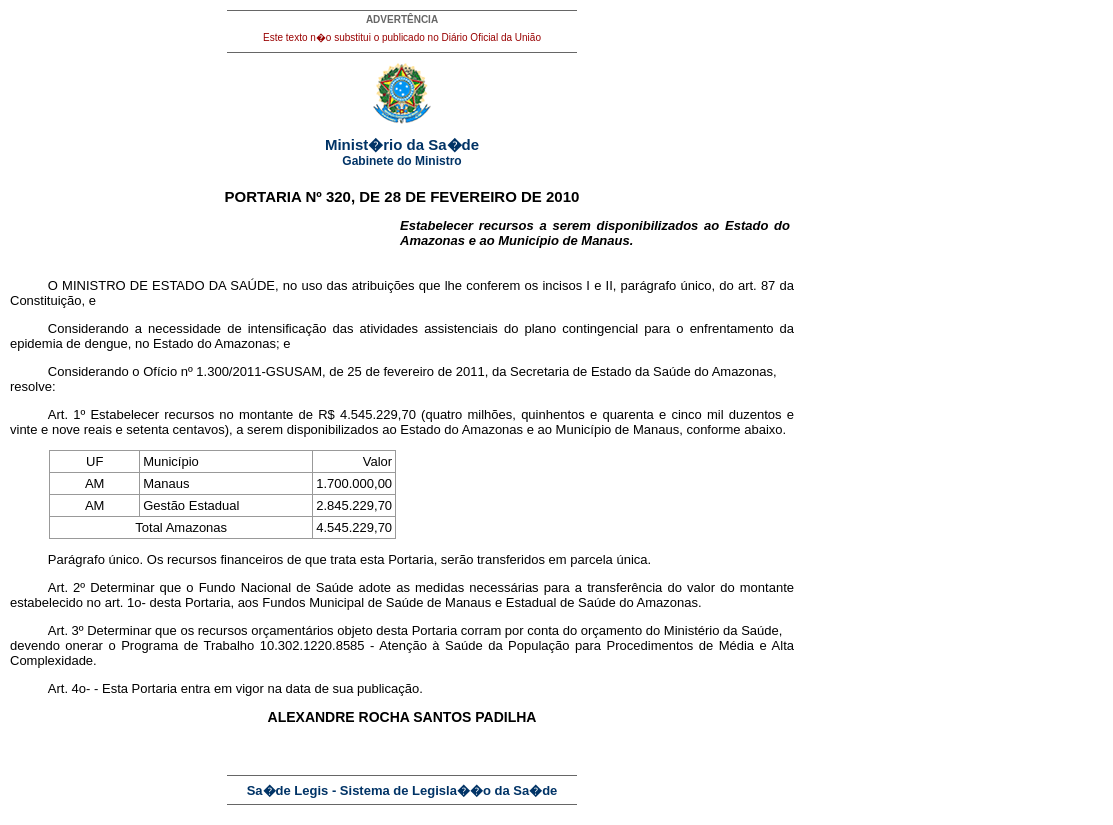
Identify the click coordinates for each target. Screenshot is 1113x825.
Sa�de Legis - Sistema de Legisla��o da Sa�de (402, 790)
